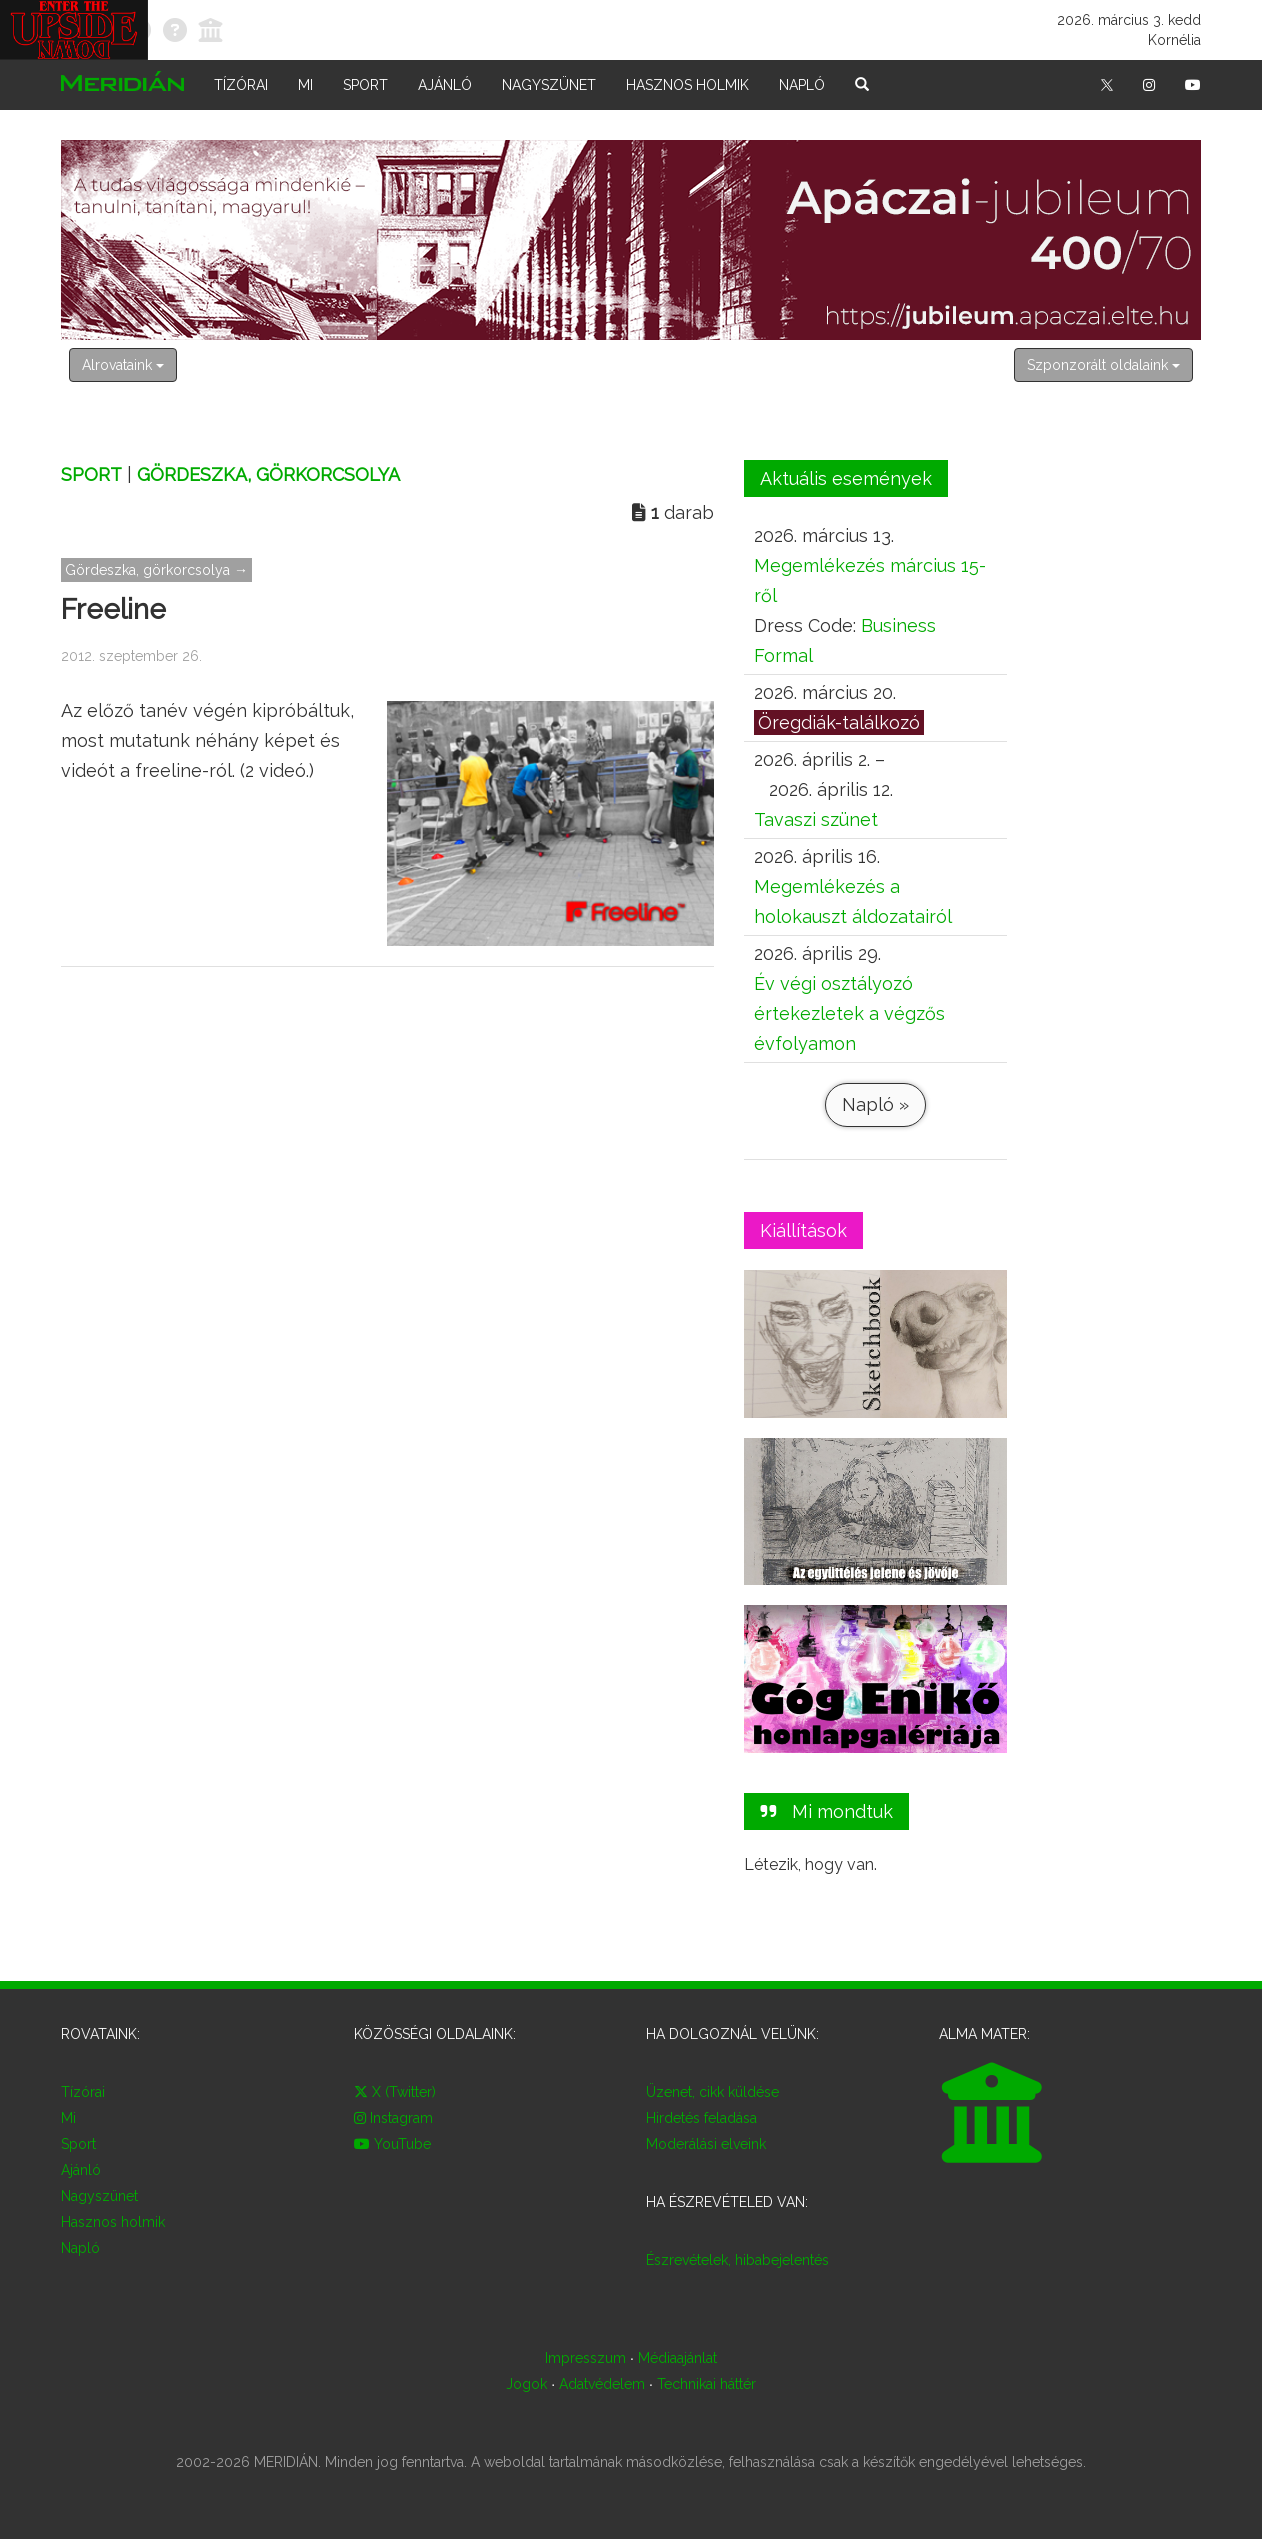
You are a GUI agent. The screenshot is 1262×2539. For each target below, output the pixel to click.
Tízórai (241, 85)
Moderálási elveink (706, 2144)
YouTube (392, 2144)
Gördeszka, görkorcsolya (268, 474)
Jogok (526, 2384)
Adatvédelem (602, 2384)
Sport (365, 85)
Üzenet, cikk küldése (712, 2092)
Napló (802, 85)
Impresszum (585, 2358)
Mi (305, 85)
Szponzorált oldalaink (1103, 365)
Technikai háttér (706, 2384)
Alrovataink (123, 365)
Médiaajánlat (677, 2358)
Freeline (113, 609)
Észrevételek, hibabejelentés (737, 2260)
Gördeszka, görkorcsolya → (156, 570)
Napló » (874, 1104)
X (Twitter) (395, 2092)
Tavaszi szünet (816, 819)
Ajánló (445, 85)
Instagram (393, 2118)
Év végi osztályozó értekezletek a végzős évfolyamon (849, 1013)
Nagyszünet (549, 85)
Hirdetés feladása (701, 2118)
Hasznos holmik (687, 85)
